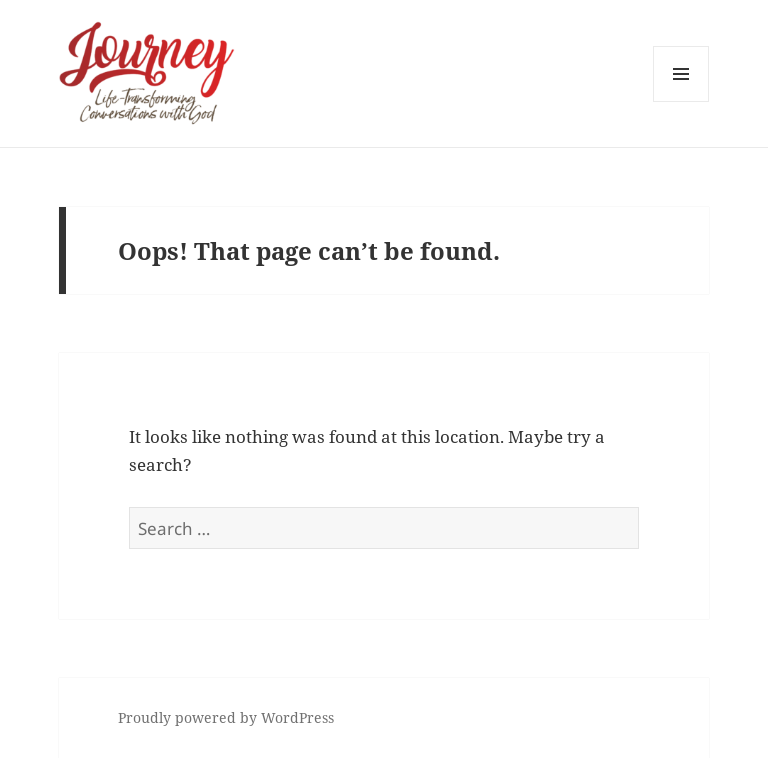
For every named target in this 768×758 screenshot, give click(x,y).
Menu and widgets (681, 101)
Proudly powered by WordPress (226, 717)
